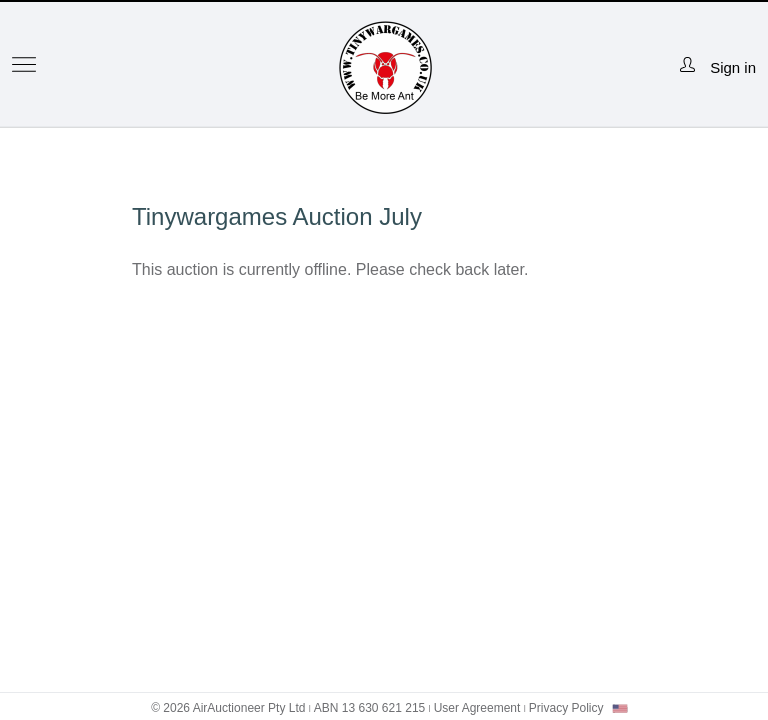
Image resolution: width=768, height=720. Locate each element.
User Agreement (477, 708)
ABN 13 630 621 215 (369, 708)
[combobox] (620, 708)
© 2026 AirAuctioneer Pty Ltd (228, 708)
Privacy (566, 708)
